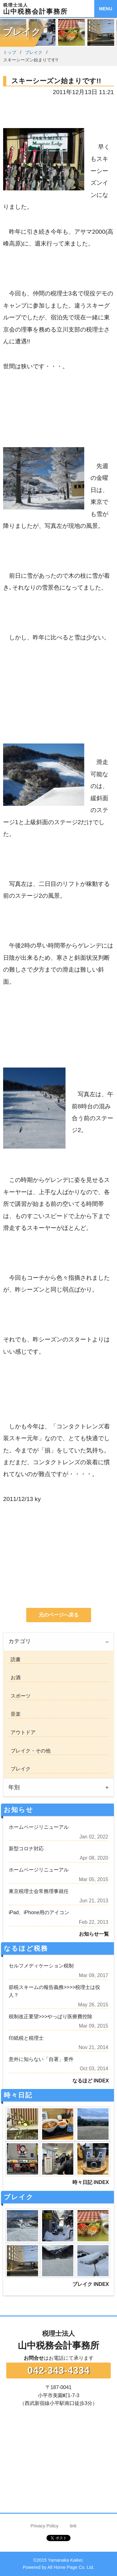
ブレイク (33, 52)
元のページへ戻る (59, 1615)
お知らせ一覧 (94, 1934)
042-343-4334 (58, 2370)
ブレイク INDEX (90, 2284)
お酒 (14, 1677)
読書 (14, 1659)
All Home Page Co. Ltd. (70, 2567)
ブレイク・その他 (29, 1750)
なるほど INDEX (90, 2080)
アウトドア (22, 1732)
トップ (9, 52)
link (73, 2525)
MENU (105, 8)
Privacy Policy (45, 2525)
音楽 (14, 1714)
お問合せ (34, 2358)
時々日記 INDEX (90, 2182)
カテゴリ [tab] (19, 1641)
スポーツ (19, 1696)
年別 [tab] (14, 1787)
